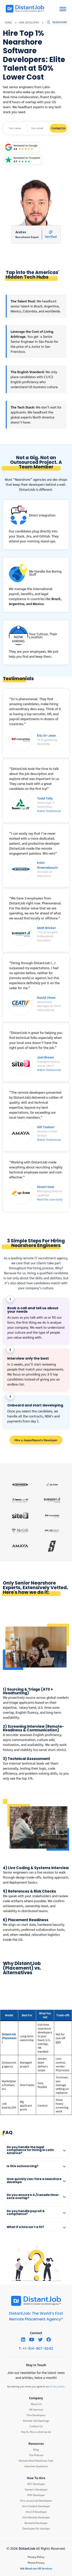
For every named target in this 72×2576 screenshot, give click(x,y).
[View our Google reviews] (21, 147)
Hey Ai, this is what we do (36, 2432)
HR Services (36, 2409)
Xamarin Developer (36, 2489)
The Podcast (36, 2455)
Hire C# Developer (36, 2512)
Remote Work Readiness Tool (36, 2460)
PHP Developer (36, 2495)
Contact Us (36, 2426)
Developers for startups (36, 2528)
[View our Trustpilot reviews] (22, 160)
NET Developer (36, 2484)
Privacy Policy (36, 2557)
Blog (36, 2449)
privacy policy (57, 2386)
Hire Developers (36, 2415)
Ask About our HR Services (36, 2568)
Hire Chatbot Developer (36, 2506)
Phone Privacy (36, 2562)
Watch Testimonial (49, 811)
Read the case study (49, 1199)
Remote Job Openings (36, 2420)
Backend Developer (36, 2523)
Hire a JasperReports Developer (36, 1440)
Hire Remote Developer (36, 2517)
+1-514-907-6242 (37, 2348)
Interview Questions (36, 2466)
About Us (36, 2404)
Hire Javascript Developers (36, 2500)
